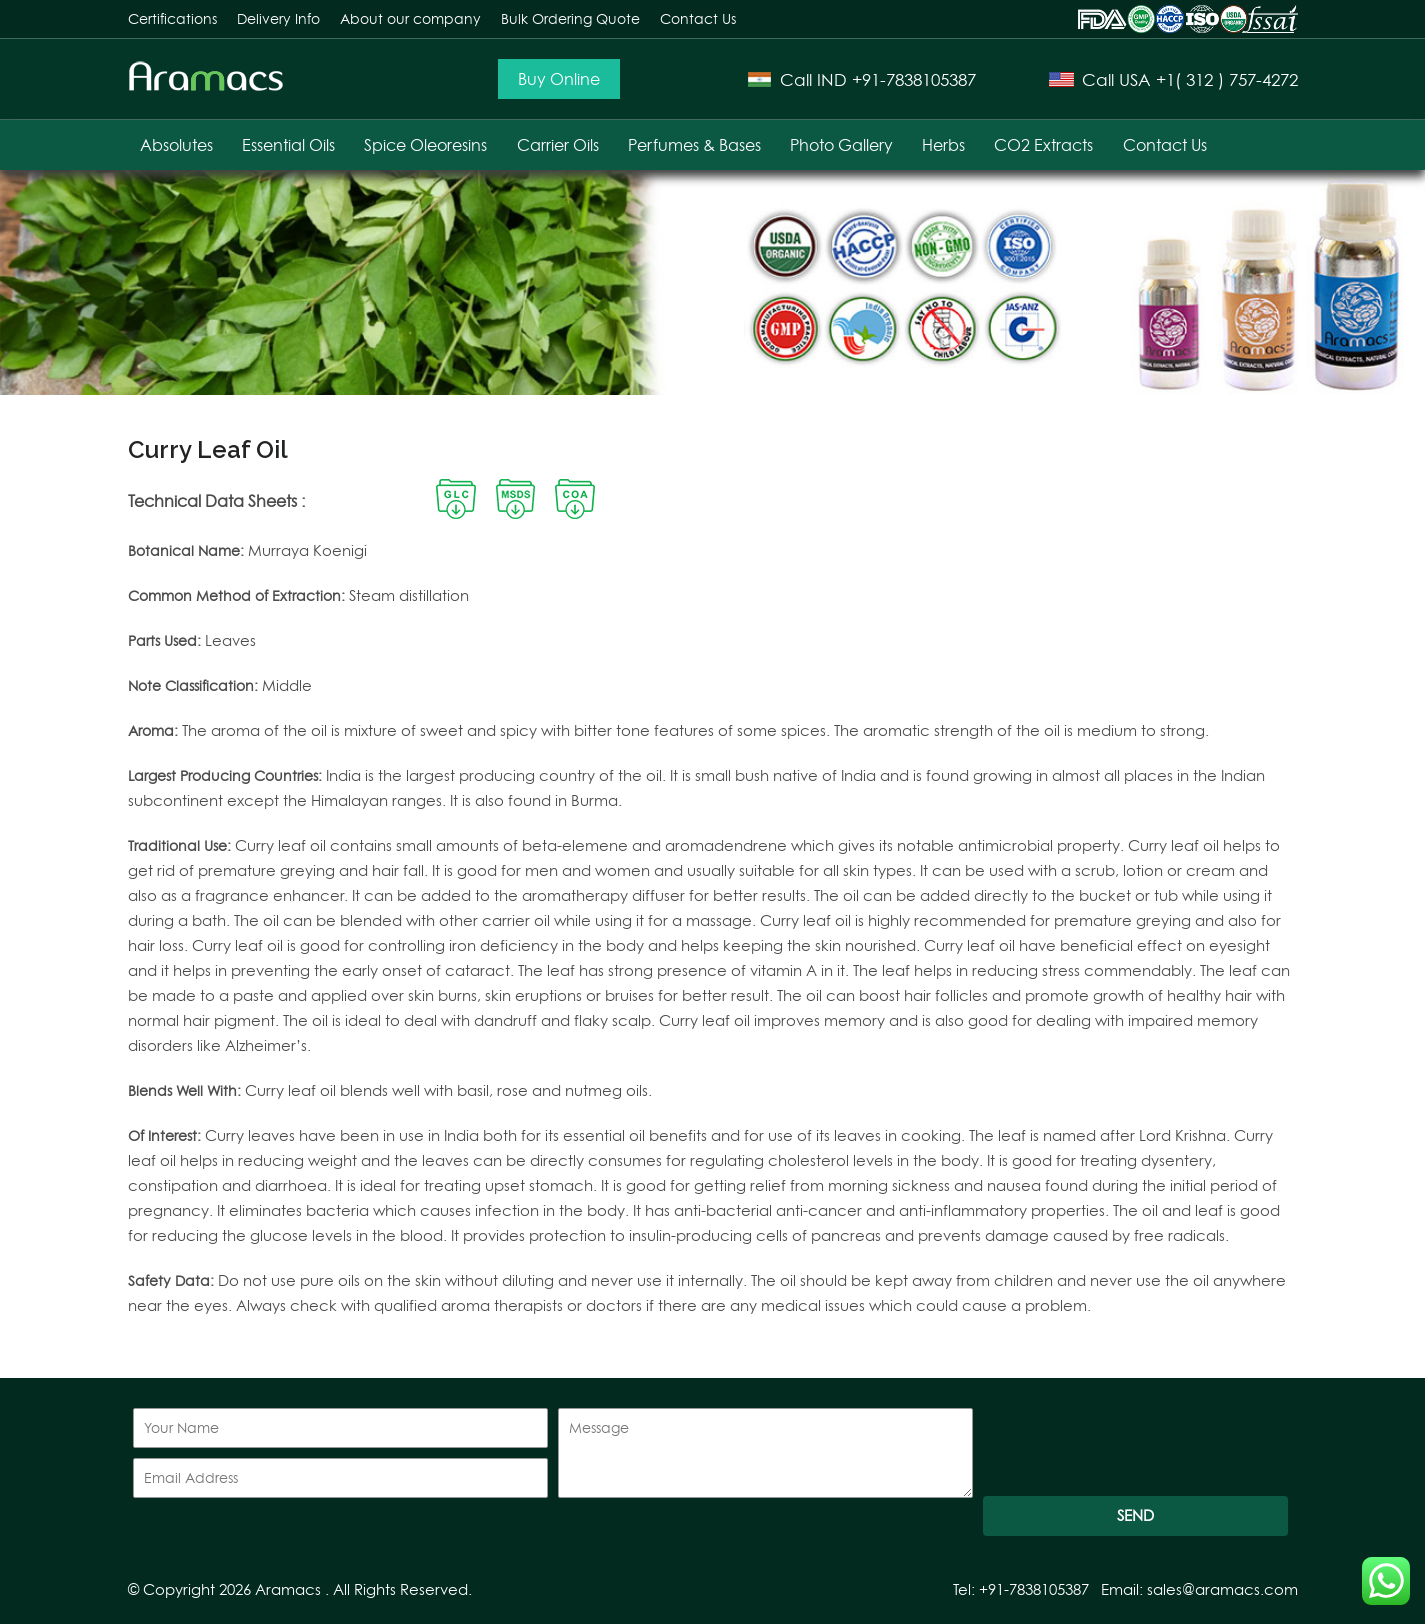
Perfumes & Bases (694, 145)
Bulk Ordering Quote (570, 18)
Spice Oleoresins (425, 145)
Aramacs (288, 1589)
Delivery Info (278, 18)
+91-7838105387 (914, 79)
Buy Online (559, 79)
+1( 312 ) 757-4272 (1227, 79)
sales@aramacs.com (1222, 1589)
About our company (410, 18)
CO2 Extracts (1043, 145)
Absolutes (176, 145)
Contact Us (698, 18)
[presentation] (1135, 1447)
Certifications (172, 18)
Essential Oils (288, 145)
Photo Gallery (841, 145)
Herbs (943, 145)
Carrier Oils (558, 145)
